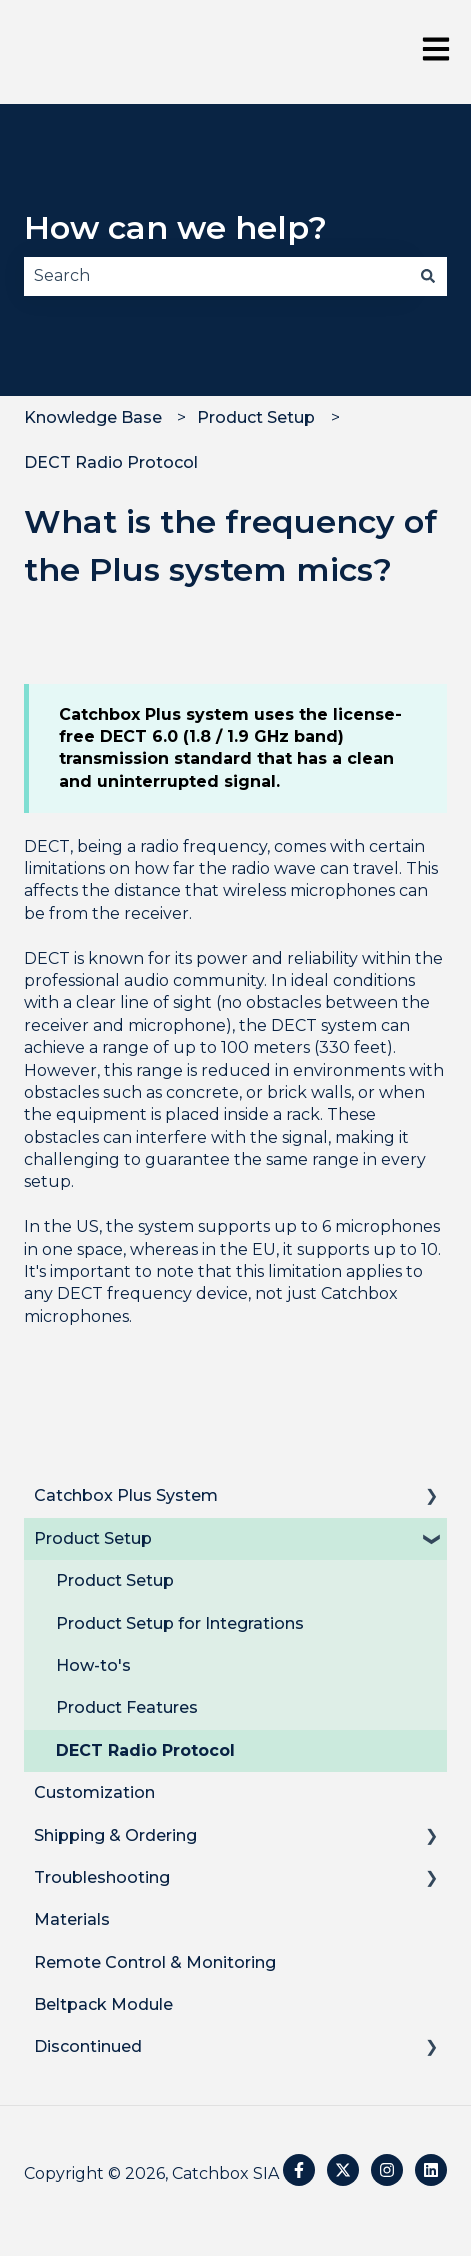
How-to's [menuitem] (93, 1665)
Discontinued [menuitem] (88, 2046)
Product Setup (256, 417)
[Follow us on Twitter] (343, 2170)
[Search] (428, 276)
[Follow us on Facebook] (299, 2170)
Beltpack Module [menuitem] (103, 2004)
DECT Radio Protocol (111, 462)
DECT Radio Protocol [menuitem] (145, 1750)
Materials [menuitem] (72, 1919)
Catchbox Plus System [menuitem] (126, 1495)
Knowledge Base (93, 417)
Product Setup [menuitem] (93, 1538)
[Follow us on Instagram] (387, 2170)
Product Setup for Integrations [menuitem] (180, 1623)
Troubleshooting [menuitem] (102, 1877)
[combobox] (216, 276)
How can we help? (175, 227)
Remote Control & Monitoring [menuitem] (155, 1962)
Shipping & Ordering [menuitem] (115, 1835)
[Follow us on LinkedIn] (431, 2170)
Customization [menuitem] (94, 1792)
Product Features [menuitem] (127, 1707)
